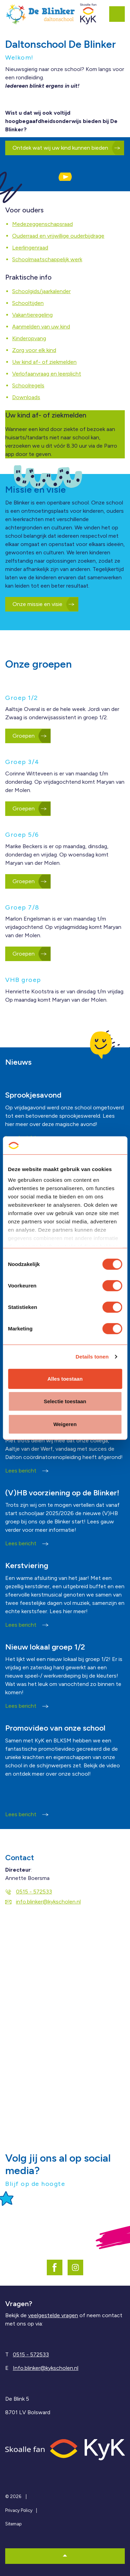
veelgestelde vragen (53, 2315)
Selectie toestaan (65, 1401)
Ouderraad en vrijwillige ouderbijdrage (58, 235)
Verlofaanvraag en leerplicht (46, 373)
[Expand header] (119, 14)
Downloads (26, 397)
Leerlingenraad (30, 247)
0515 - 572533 (28, 1891)
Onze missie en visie (42, 604)
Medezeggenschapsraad (42, 224)
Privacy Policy (19, 2510)
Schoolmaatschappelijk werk (47, 259)
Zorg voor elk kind (34, 350)
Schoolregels (28, 385)
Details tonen (92, 1357)
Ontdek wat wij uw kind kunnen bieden (65, 148)
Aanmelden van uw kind (41, 326)
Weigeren (65, 1424)
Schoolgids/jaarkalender (41, 291)
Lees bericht (27, 1470)
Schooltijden (28, 303)
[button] (65, 177)
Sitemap (13, 2523)
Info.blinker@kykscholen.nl (45, 2368)
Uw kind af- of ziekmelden (44, 362)
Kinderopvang (29, 338)
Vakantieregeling (32, 314)
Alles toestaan (65, 1379)
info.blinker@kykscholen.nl (43, 1901)
